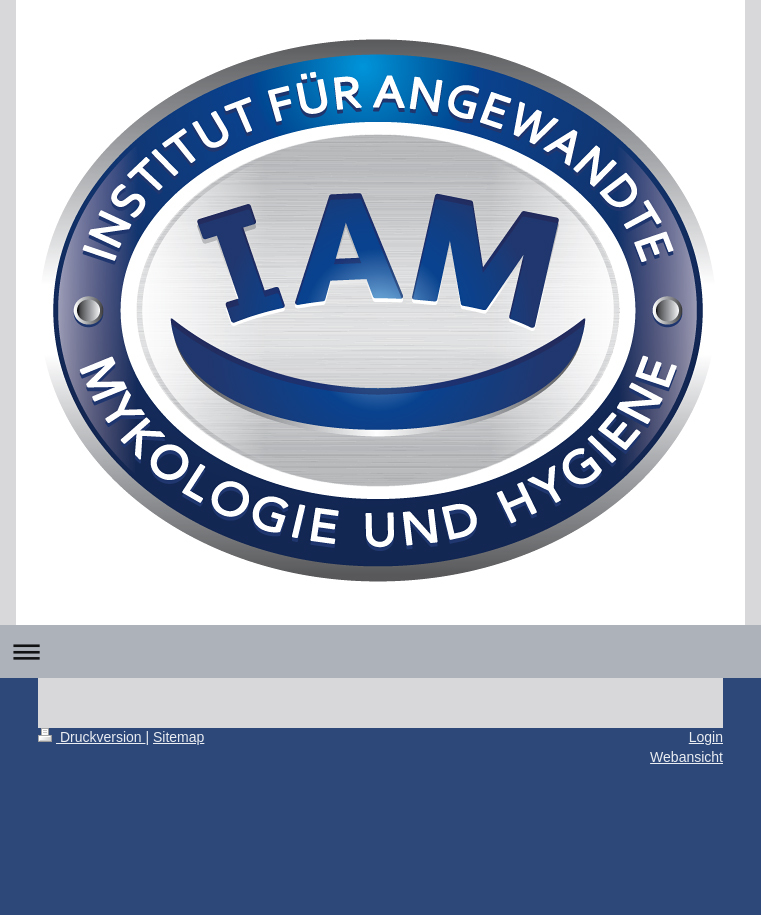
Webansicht (686, 757)
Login (706, 737)
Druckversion (91, 737)
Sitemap (178, 737)
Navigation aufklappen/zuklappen (380, 651)
